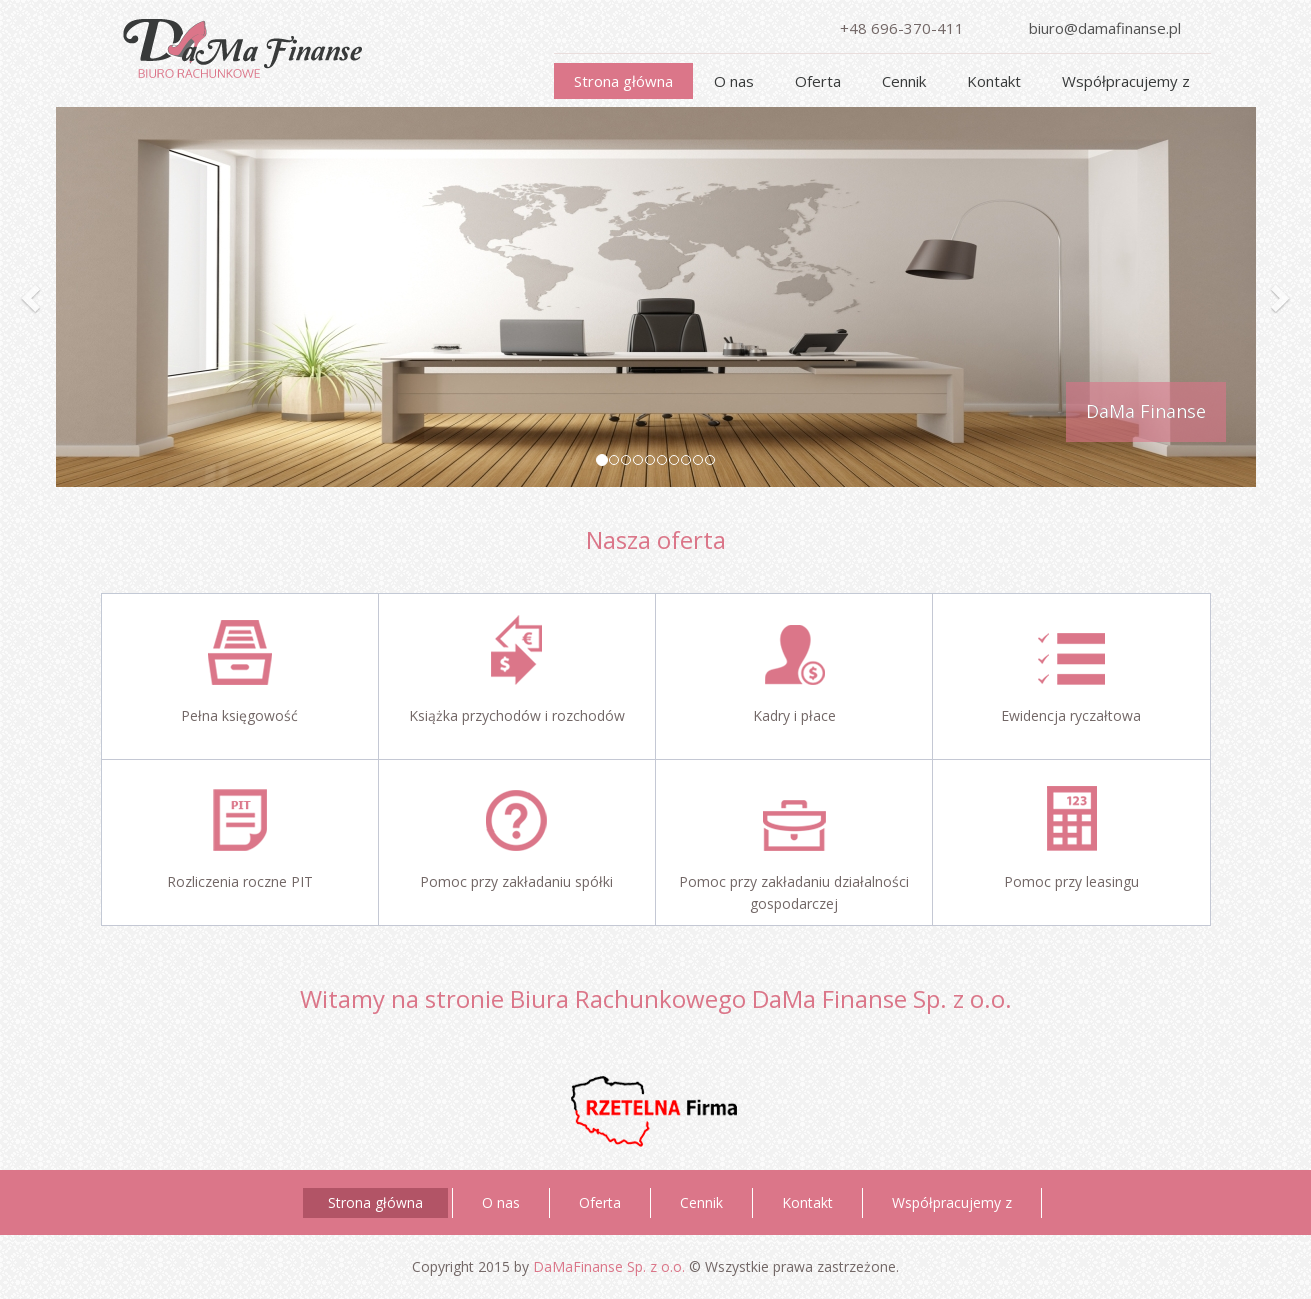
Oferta (818, 81)
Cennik (904, 81)
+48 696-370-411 (902, 28)
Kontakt (994, 81)
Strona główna (623, 81)
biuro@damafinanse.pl (1105, 28)
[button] (33, 297)
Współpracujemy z (1126, 81)
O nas (734, 81)
